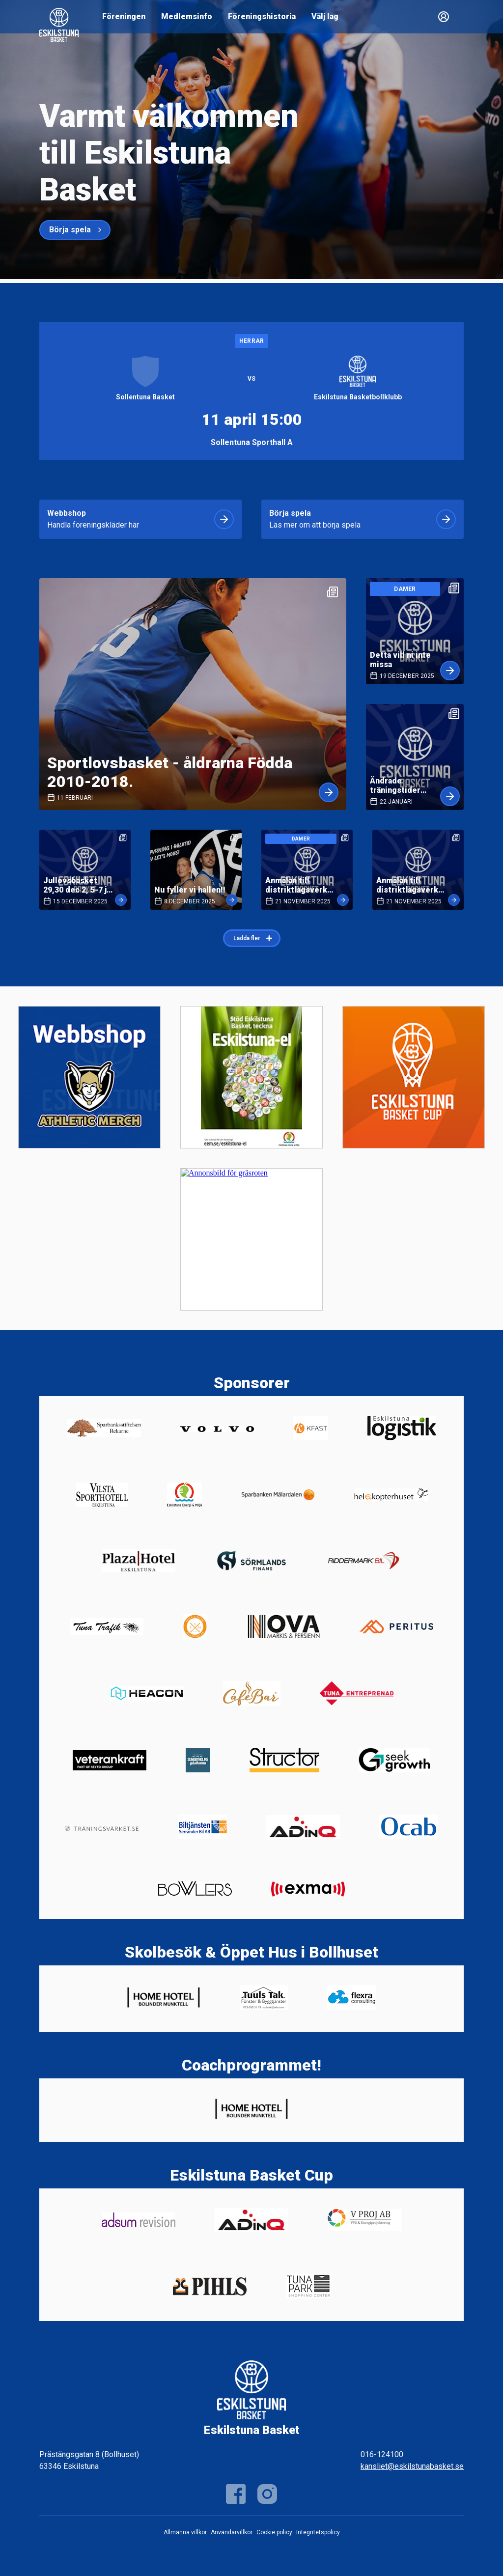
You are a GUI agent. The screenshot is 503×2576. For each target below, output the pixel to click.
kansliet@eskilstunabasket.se (412, 2466)
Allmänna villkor (185, 2532)
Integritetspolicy (318, 2532)
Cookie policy (274, 2532)
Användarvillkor (231, 2532)
